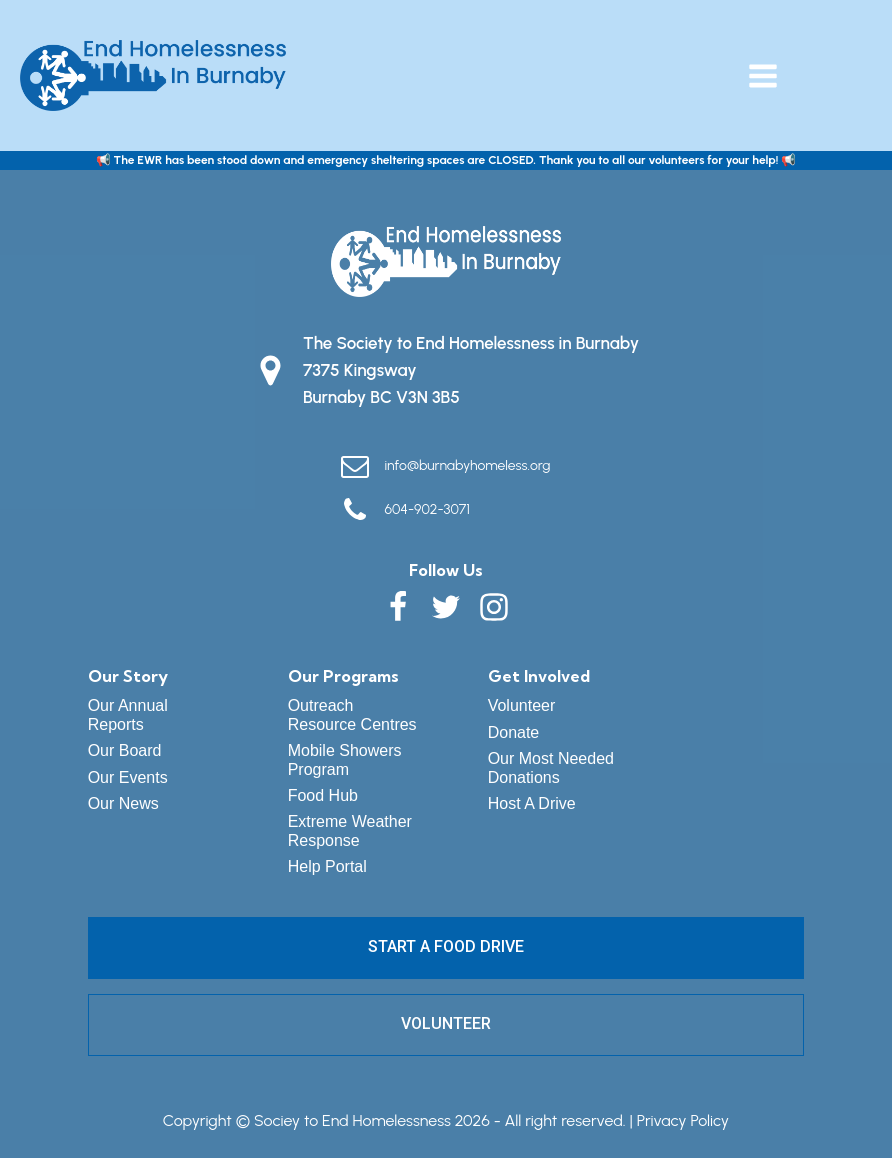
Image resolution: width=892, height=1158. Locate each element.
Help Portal (327, 866)
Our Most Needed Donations (551, 767)
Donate (514, 732)
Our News (123, 803)
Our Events (128, 777)
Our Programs (343, 676)
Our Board (125, 750)
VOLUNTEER (446, 1023)
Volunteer (522, 705)
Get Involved (539, 676)
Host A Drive (532, 803)
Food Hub (323, 795)
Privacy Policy (683, 1120)
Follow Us (446, 570)
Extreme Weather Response (350, 830)
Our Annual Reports (128, 714)
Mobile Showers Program (345, 759)
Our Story (128, 676)
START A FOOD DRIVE (446, 946)
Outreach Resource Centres (352, 714)
